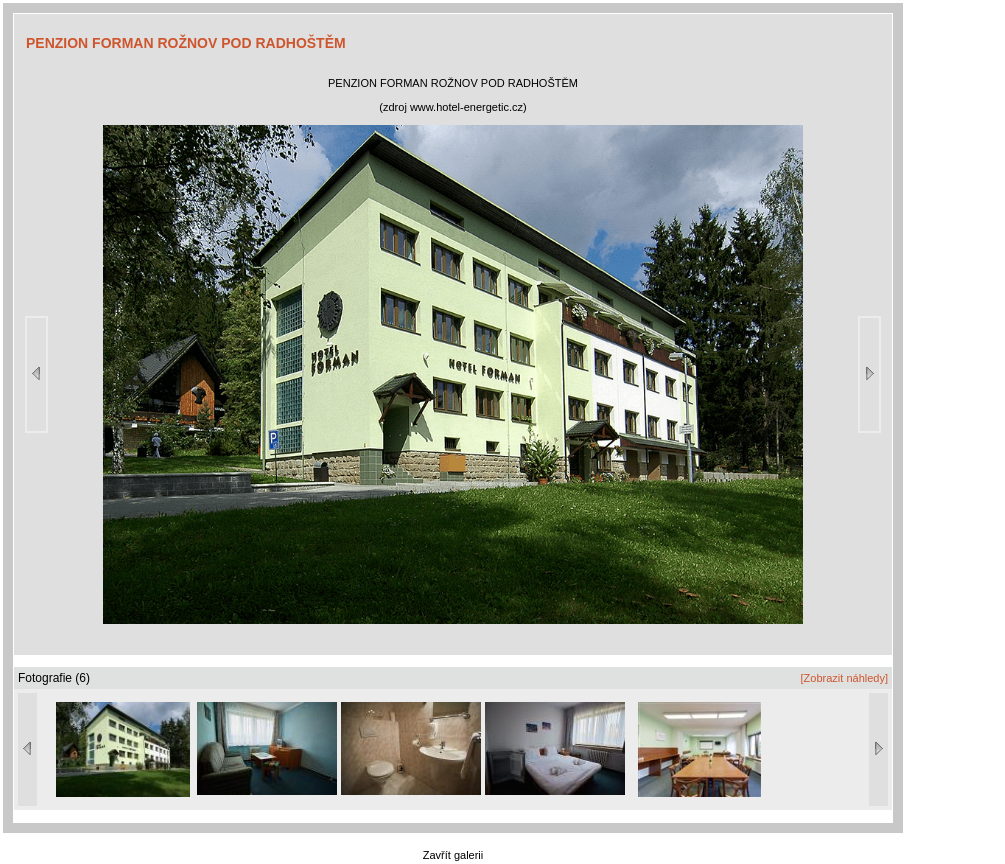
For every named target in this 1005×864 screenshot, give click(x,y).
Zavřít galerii (453, 855)
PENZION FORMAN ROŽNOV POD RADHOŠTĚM (186, 43)
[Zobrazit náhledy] (844, 678)
